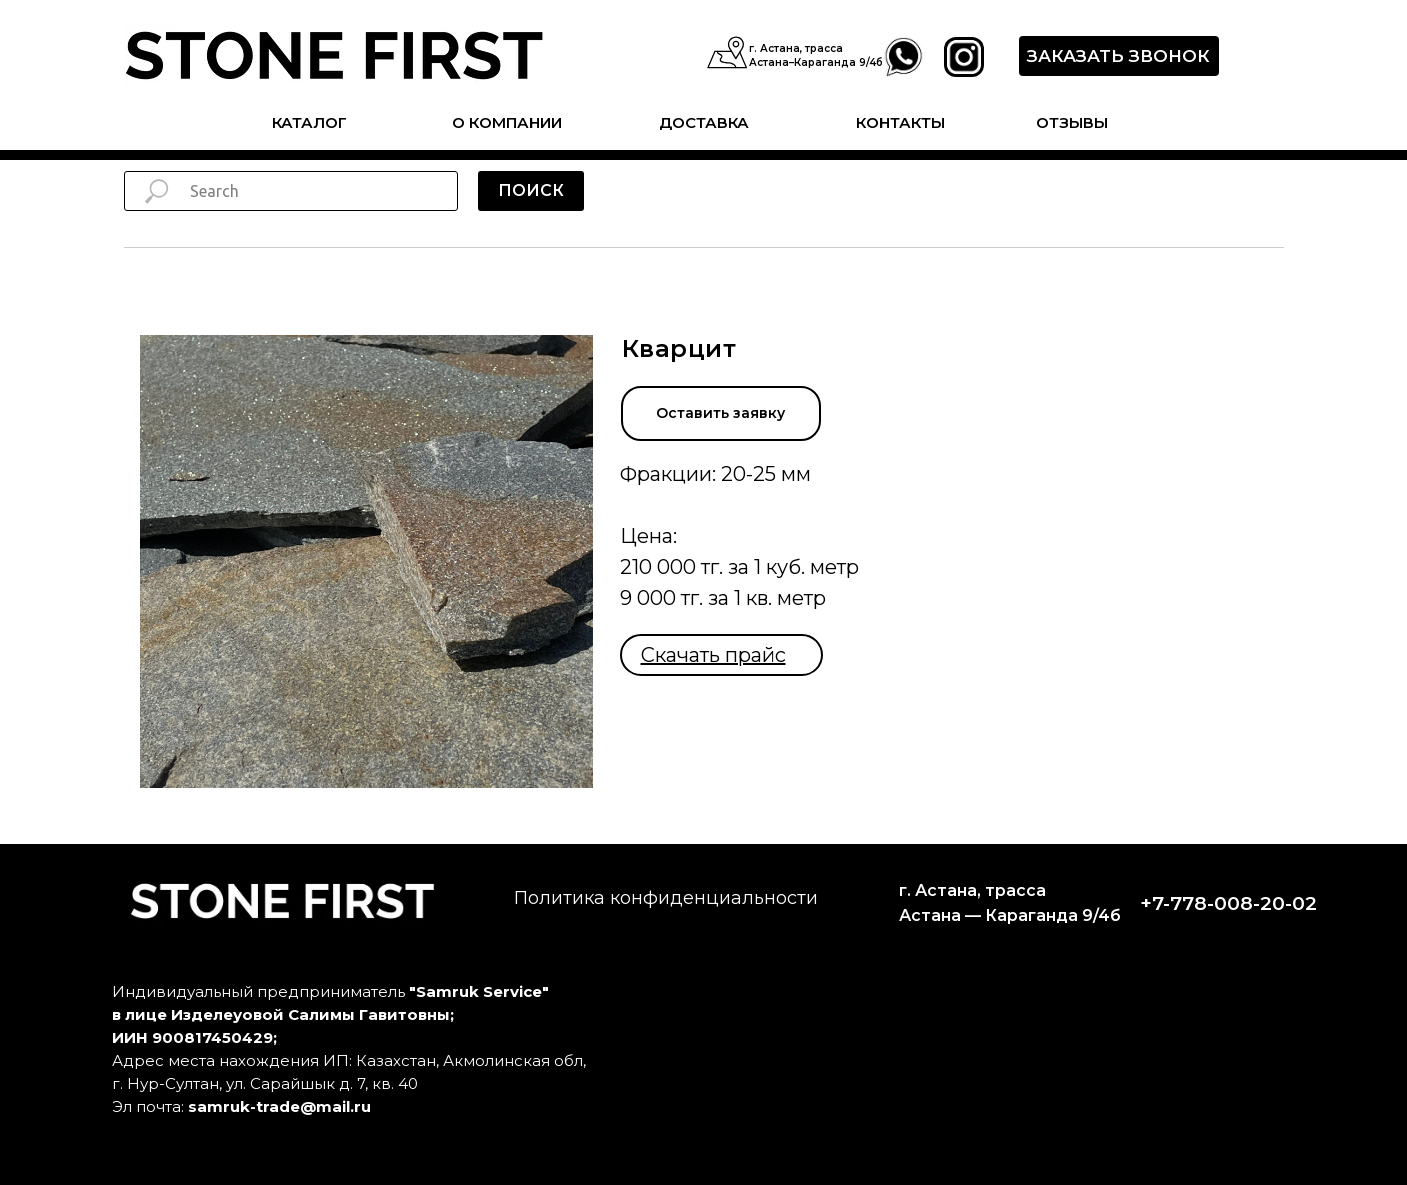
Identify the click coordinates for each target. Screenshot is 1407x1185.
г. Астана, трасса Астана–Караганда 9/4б (816, 55)
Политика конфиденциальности (666, 898)
